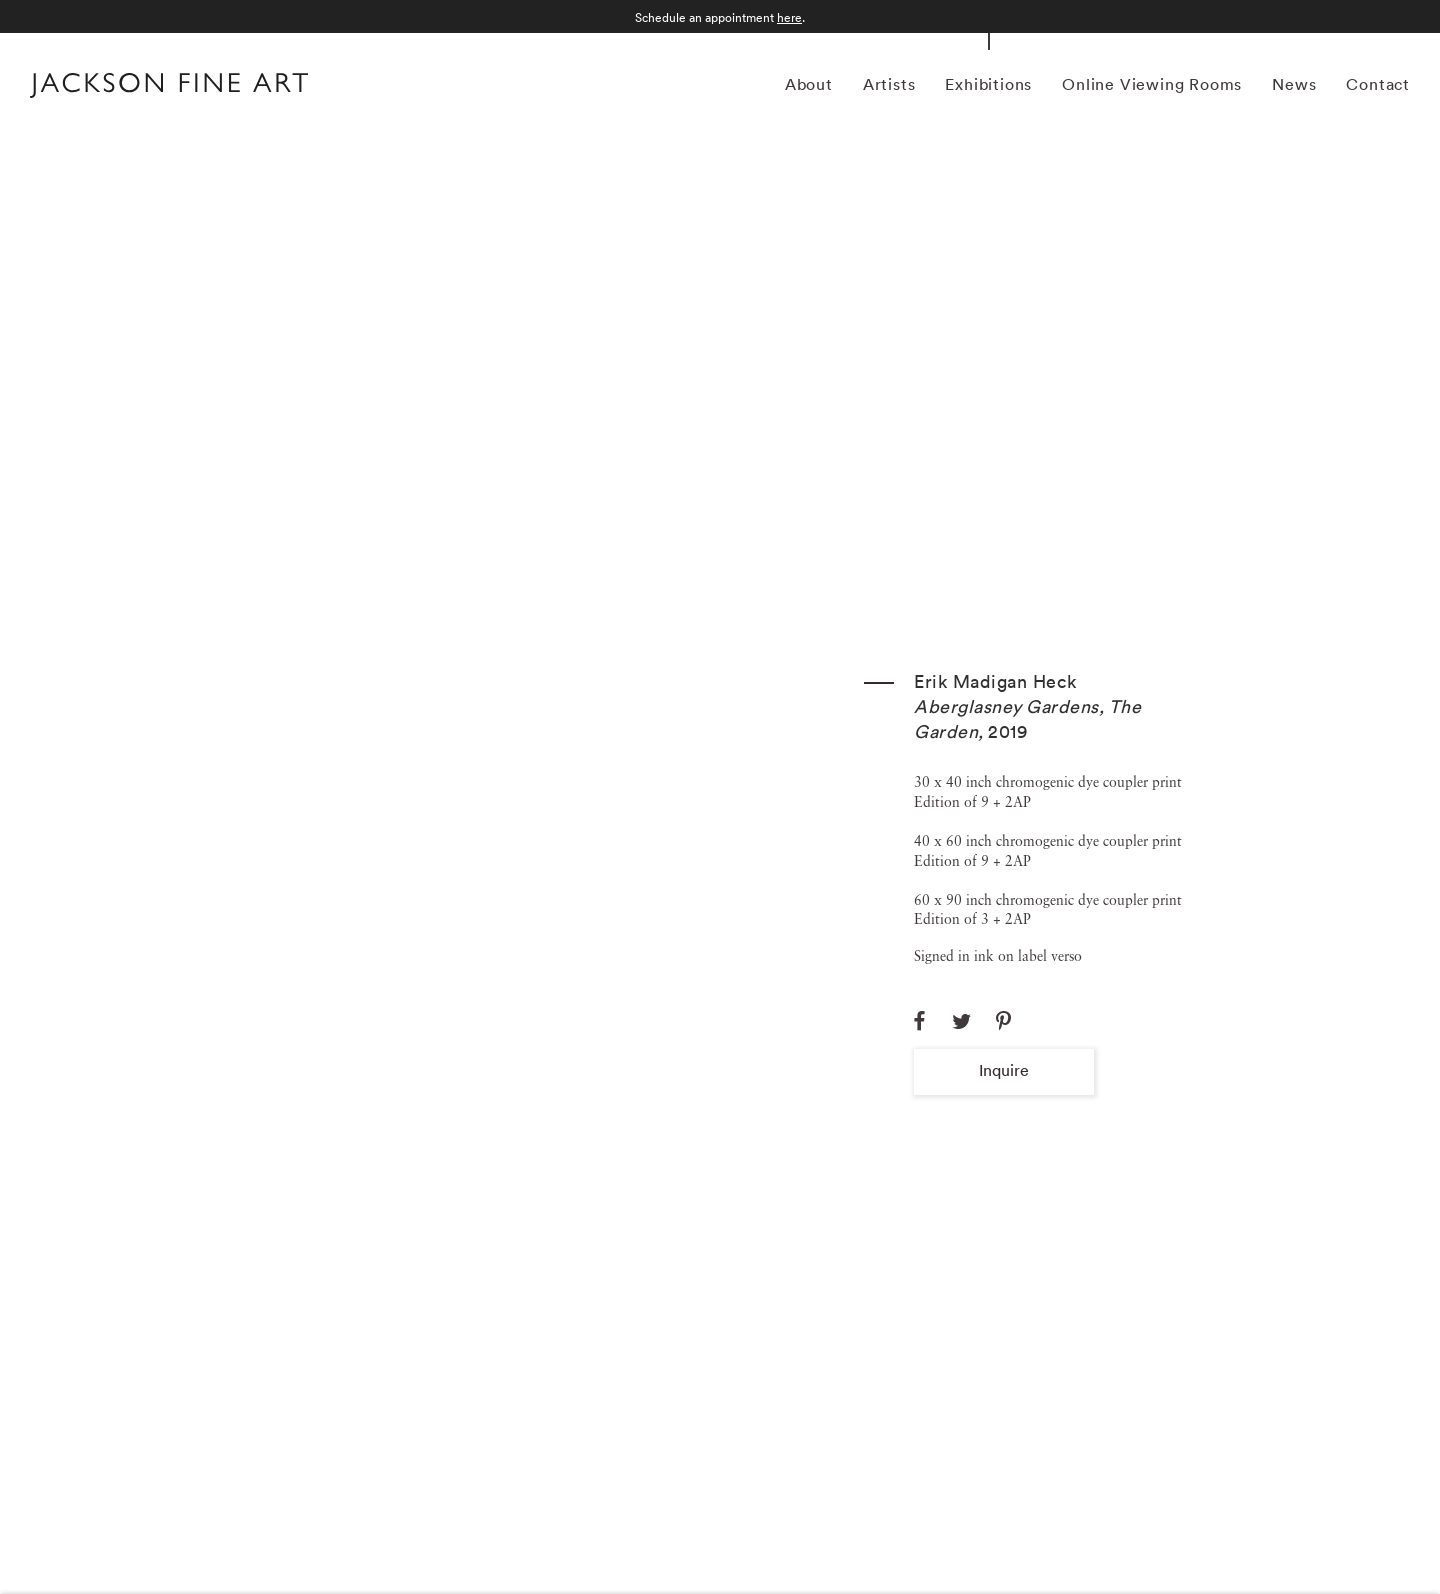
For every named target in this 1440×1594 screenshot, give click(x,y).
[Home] (169, 88)
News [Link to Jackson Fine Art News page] (1294, 84)
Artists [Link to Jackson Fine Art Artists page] (889, 84)
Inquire (1004, 1070)
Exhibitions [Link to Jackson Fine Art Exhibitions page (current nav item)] (988, 84)
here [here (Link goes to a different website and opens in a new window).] (789, 17)
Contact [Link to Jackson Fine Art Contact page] (1378, 84)
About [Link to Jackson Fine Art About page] (809, 84)
